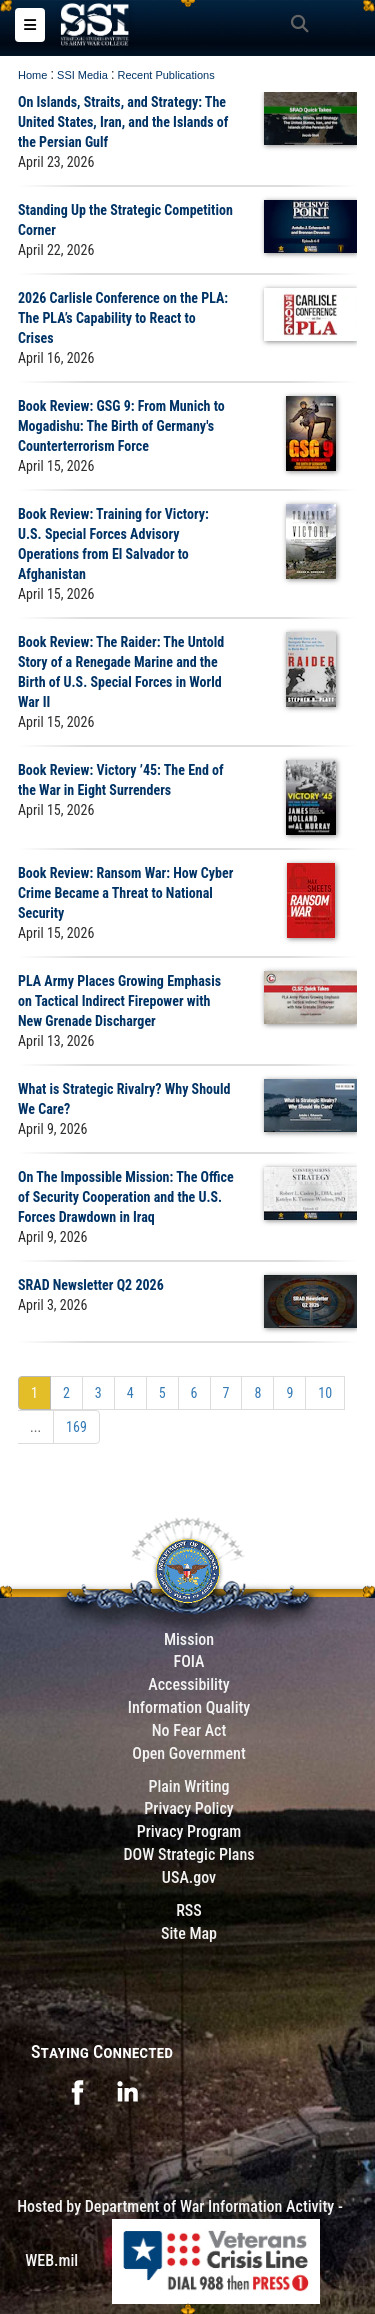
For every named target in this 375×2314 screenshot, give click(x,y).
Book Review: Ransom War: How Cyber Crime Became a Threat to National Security (125, 893)
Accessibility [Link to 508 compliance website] (188, 1684)
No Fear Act (189, 1730)
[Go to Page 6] (194, 1393)
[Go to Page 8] (257, 1393)
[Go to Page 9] (289, 1393)
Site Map (189, 1933)
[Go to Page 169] (76, 1427)
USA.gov (189, 1877)
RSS (189, 1910)
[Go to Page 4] (130, 1393)
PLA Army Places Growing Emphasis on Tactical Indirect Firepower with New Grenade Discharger (119, 1001)
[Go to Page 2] (66, 1393)
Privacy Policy (188, 1808)
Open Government (189, 1753)
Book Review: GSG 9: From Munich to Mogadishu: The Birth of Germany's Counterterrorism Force (121, 426)
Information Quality (189, 1707)
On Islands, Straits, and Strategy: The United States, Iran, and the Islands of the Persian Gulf (123, 122)
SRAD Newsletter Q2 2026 (91, 1285)
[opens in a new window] (77, 2091)
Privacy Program (189, 1831)
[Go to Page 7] (226, 1393)
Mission (189, 1639)
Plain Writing (188, 1786)
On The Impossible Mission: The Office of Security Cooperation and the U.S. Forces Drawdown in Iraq (126, 1197)
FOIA (188, 1661)
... (35, 1427)
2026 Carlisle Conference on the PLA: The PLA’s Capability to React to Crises (123, 318)
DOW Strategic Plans (188, 1854)
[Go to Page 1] (34, 1393)
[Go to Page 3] (98, 1393)
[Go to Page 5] (162, 1393)
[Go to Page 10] (325, 1393)
